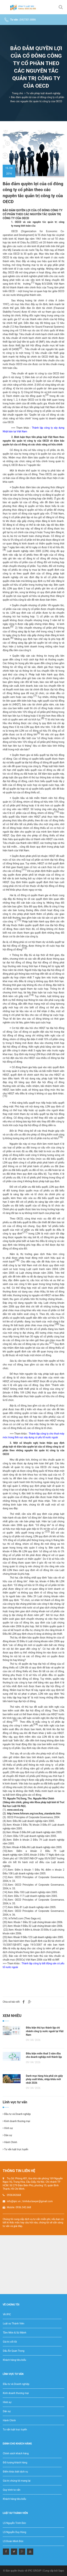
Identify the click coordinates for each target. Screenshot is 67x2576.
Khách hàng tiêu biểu (14, 2359)
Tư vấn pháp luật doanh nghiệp (43, 93)
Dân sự (7, 2135)
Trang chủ (17, 93)
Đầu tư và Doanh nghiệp (17, 2114)
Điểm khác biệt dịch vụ (15, 2471)
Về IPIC (7, 2314)
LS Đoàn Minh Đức (13, 2541)
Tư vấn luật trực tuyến (15, 2149)
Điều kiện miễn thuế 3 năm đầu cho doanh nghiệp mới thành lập (44, 2055)
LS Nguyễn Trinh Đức (14, 2523)
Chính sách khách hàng (16, 2453)
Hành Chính (10, 2142)
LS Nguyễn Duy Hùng (14, 2532)
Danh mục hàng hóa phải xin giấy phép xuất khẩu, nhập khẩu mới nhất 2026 (44, 2079)
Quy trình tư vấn (11, 2489)
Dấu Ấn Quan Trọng (13, 2350)
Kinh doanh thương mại (16, 2121)
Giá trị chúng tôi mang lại (17, 2480)
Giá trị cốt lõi (10, 2341)
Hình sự (8, 2128)
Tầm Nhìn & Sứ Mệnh (14, 2332)
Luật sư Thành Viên (13, 2323)
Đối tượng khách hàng (15, 2462)
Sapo (61, 2570)
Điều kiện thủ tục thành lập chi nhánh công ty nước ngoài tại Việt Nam (44, 2031)
